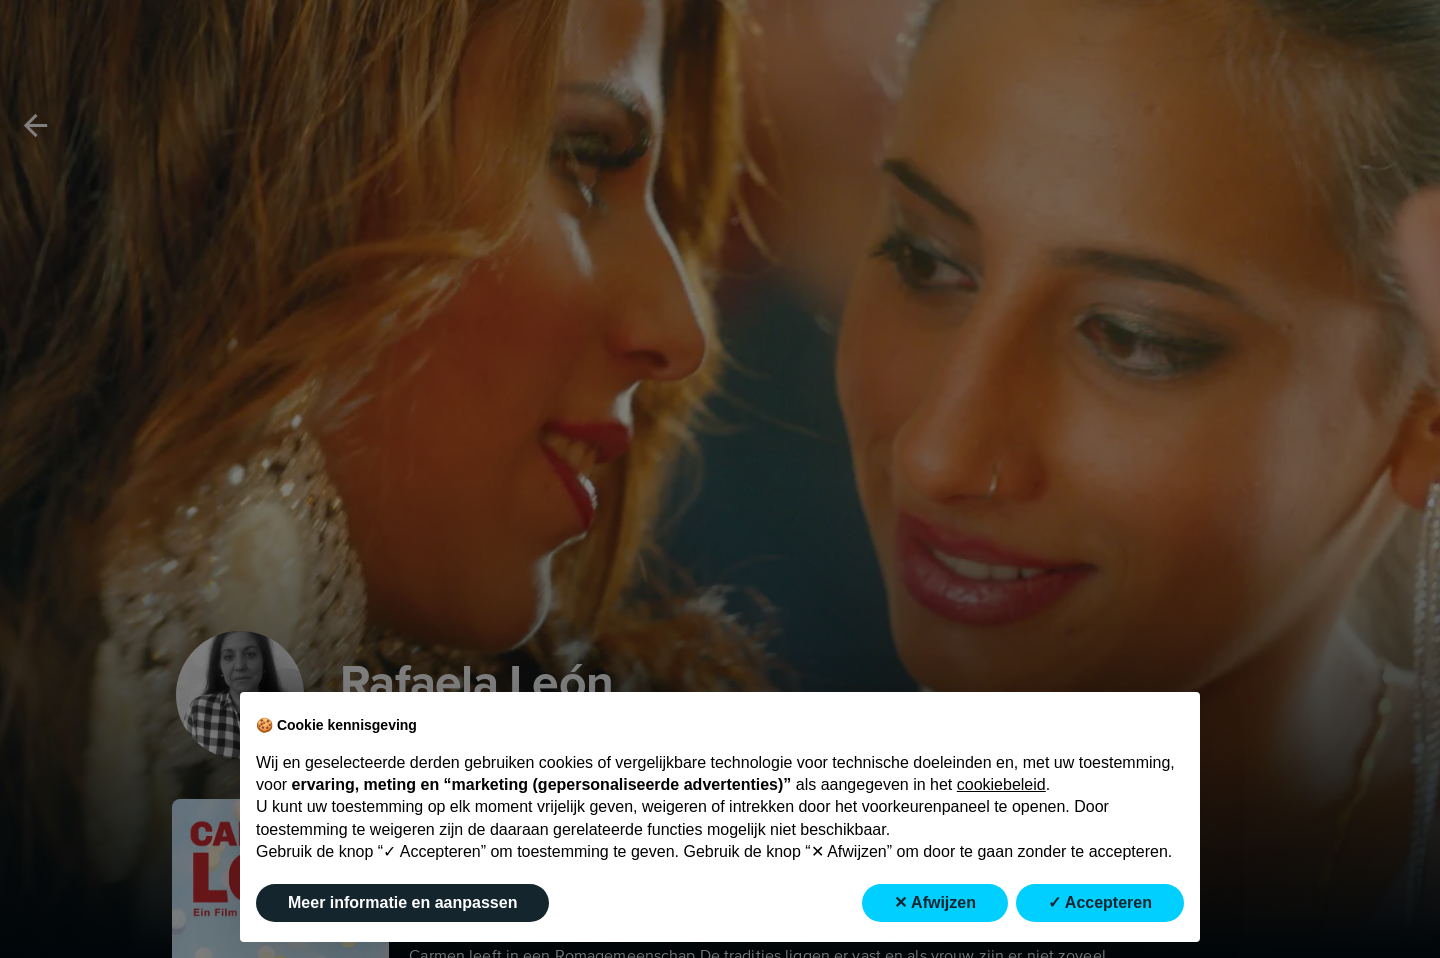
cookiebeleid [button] (1001, 784)
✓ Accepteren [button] (1100, 902)
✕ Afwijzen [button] (935, 902)
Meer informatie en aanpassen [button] (402, 902)
